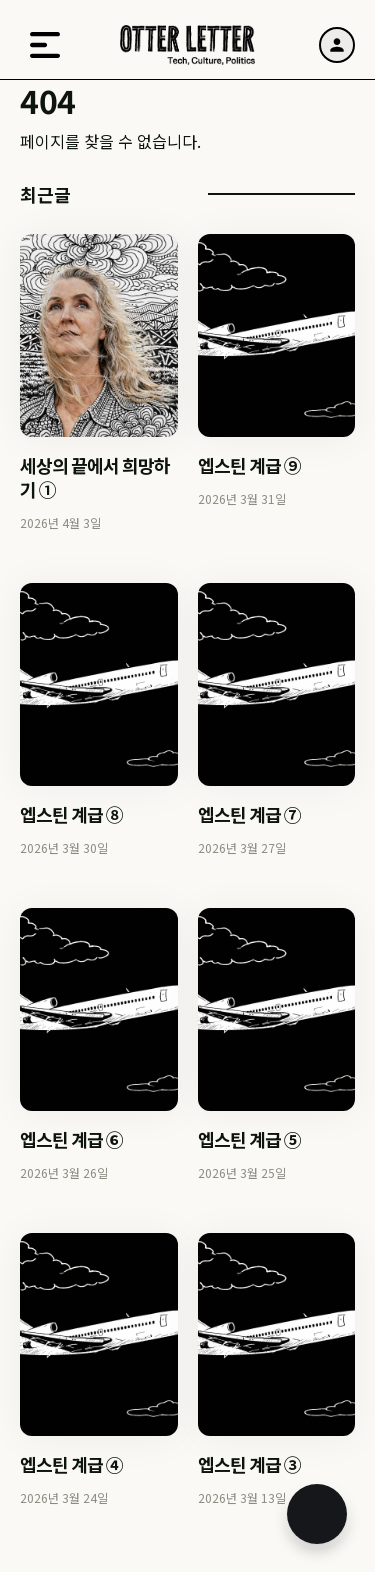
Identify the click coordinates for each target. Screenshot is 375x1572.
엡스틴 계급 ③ (249, 1464)
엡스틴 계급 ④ (71, 1464)
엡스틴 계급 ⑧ (71, 814)
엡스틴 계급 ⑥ (71, 1139)
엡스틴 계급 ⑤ (249, 1139)
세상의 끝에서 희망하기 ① (95, 477)
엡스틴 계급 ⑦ (249, 814)
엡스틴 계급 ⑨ (249, 465)
